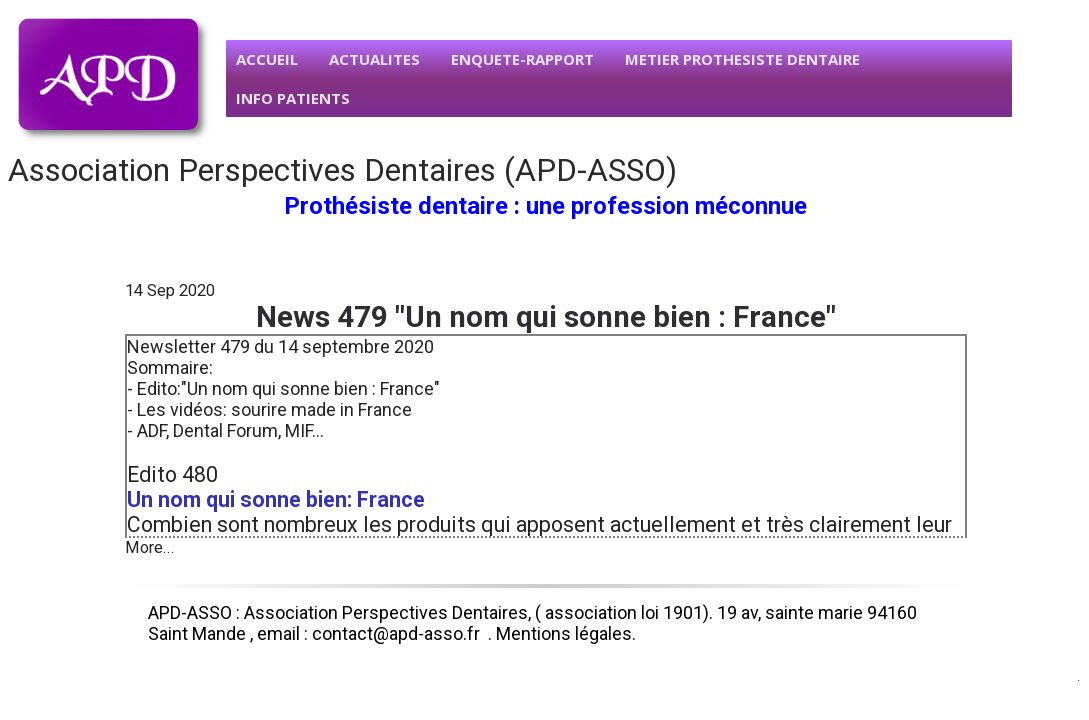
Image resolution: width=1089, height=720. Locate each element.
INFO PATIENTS (293, 98)
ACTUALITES (374, 59)
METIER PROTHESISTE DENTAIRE (742, 59)
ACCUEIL (267, 59)
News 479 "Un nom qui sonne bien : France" (546, 317)
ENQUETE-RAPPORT (522, 59)
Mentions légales (564, 633)
